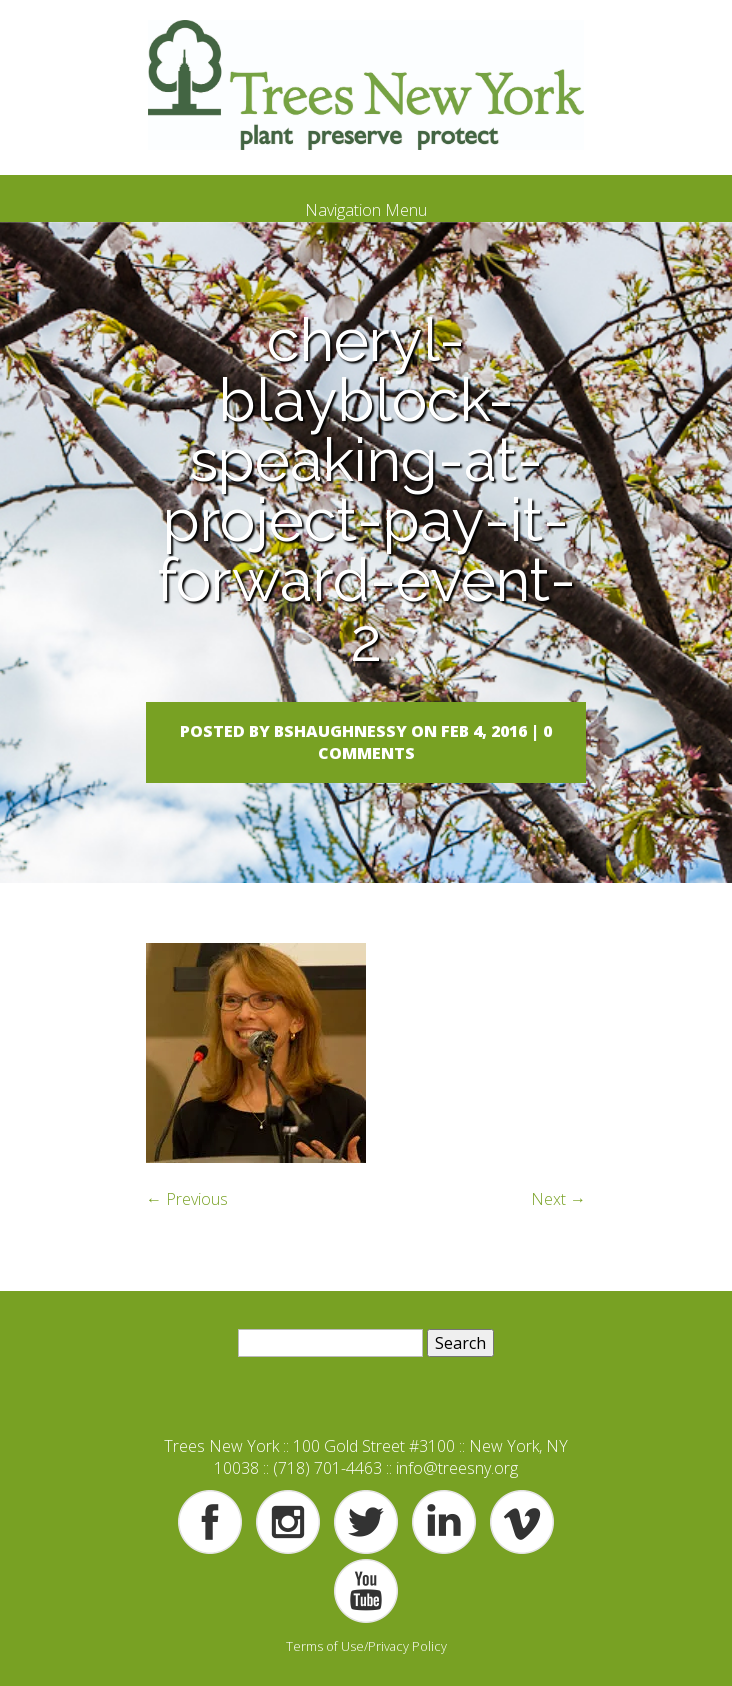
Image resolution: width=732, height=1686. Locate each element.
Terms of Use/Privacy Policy (366, 1646)
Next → (558, 1199)
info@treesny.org (457, 1468)
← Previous (187, 1199)
